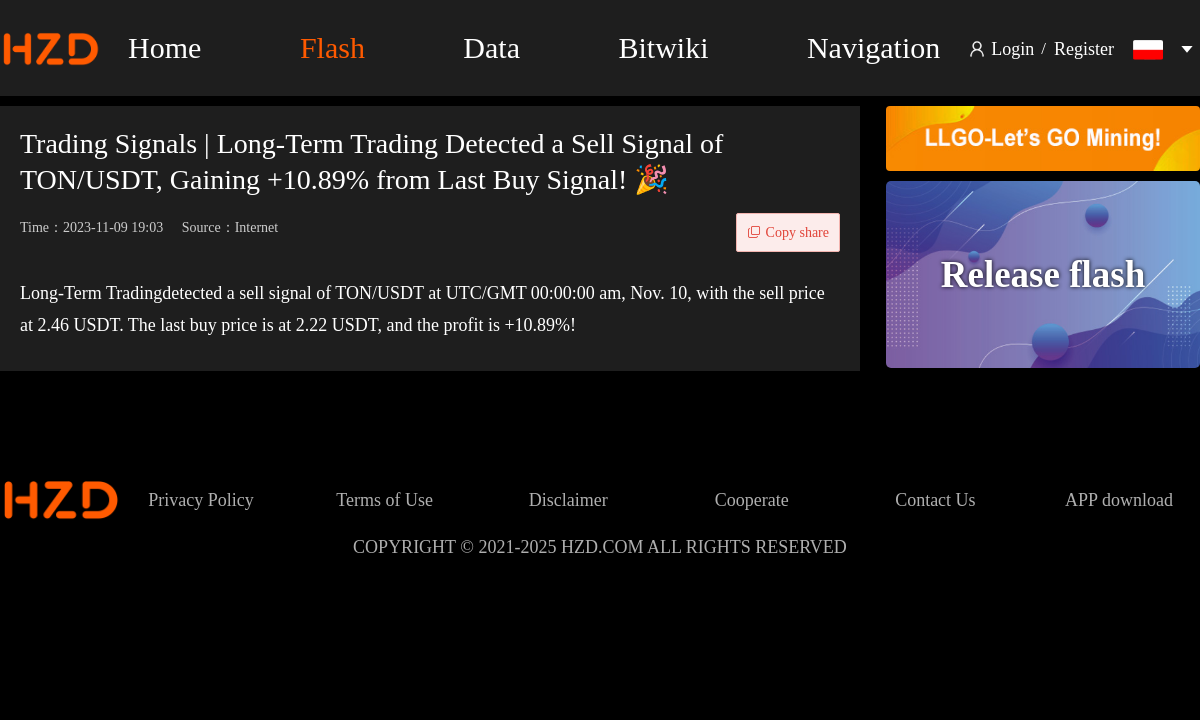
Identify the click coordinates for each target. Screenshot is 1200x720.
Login (1012, 49)
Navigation (873, 47)
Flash (332, 47)
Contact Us (935, 500)
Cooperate (752, 500)
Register (1084, 49)
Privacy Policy (201, 500)
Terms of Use (384, 500)
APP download (1119, 500)
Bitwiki (663, 47)
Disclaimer (568, 500)
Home (164, 47)
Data (491, 47)
